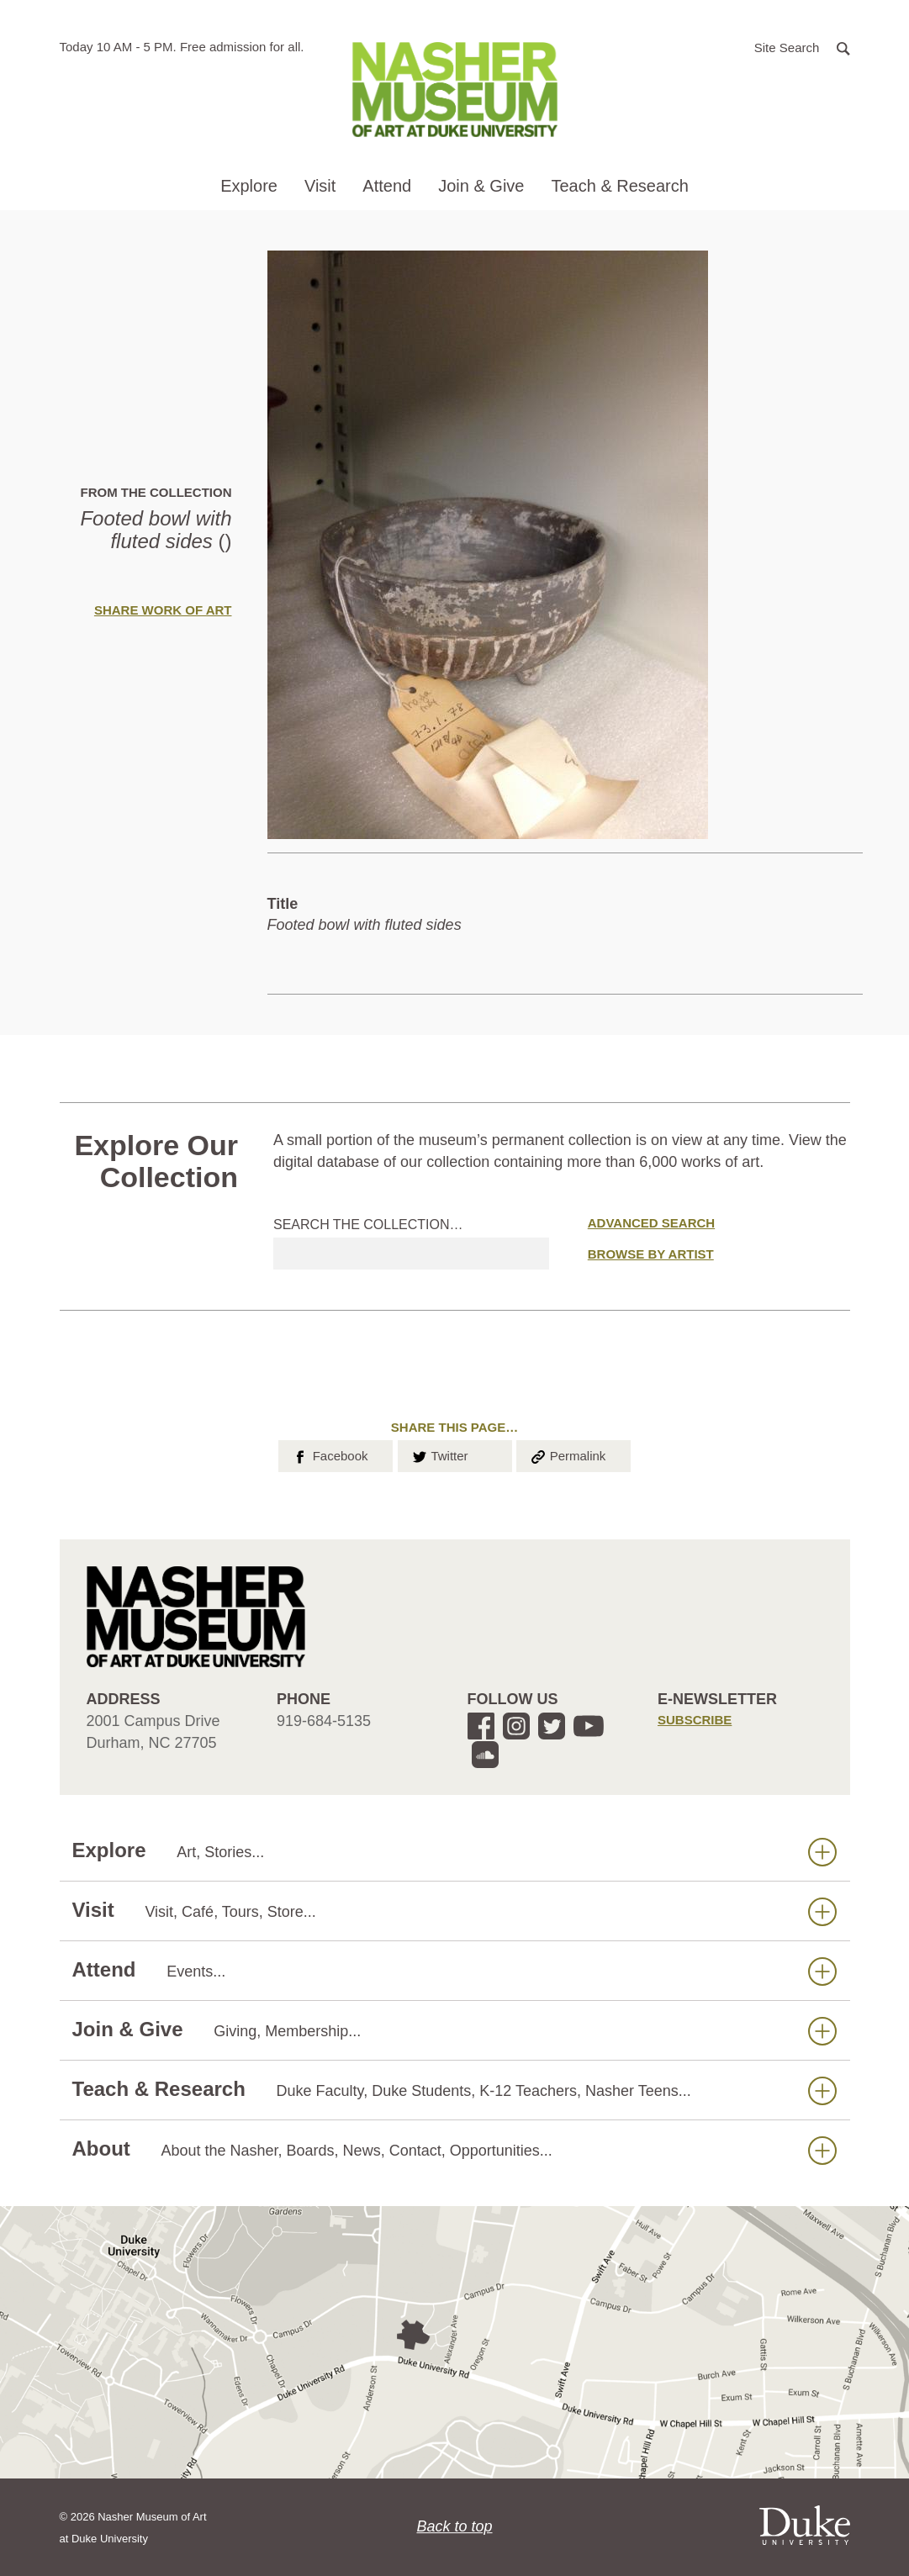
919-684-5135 (324, 1721)
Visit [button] (320, 186)
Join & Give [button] (481, 186)
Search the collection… (368, 1224)
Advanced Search (651, 1223)
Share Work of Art (163, 610)
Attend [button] (386, 186)
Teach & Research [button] (619, 186)
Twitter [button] (439, 1454)
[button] (802, 46)
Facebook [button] (329, 1454)
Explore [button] (248, 186)
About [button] (454, 2149)
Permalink (567, 1454)
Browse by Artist (651, 1254)
